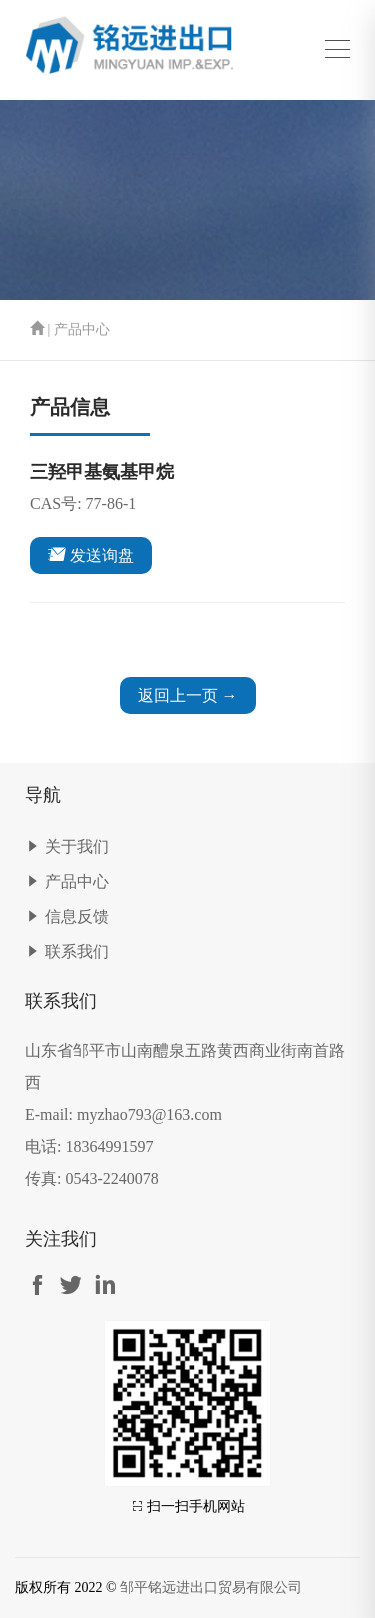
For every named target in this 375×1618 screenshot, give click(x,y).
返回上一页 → (188, 695)
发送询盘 (91, 554)
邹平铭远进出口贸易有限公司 (211, 1587)
